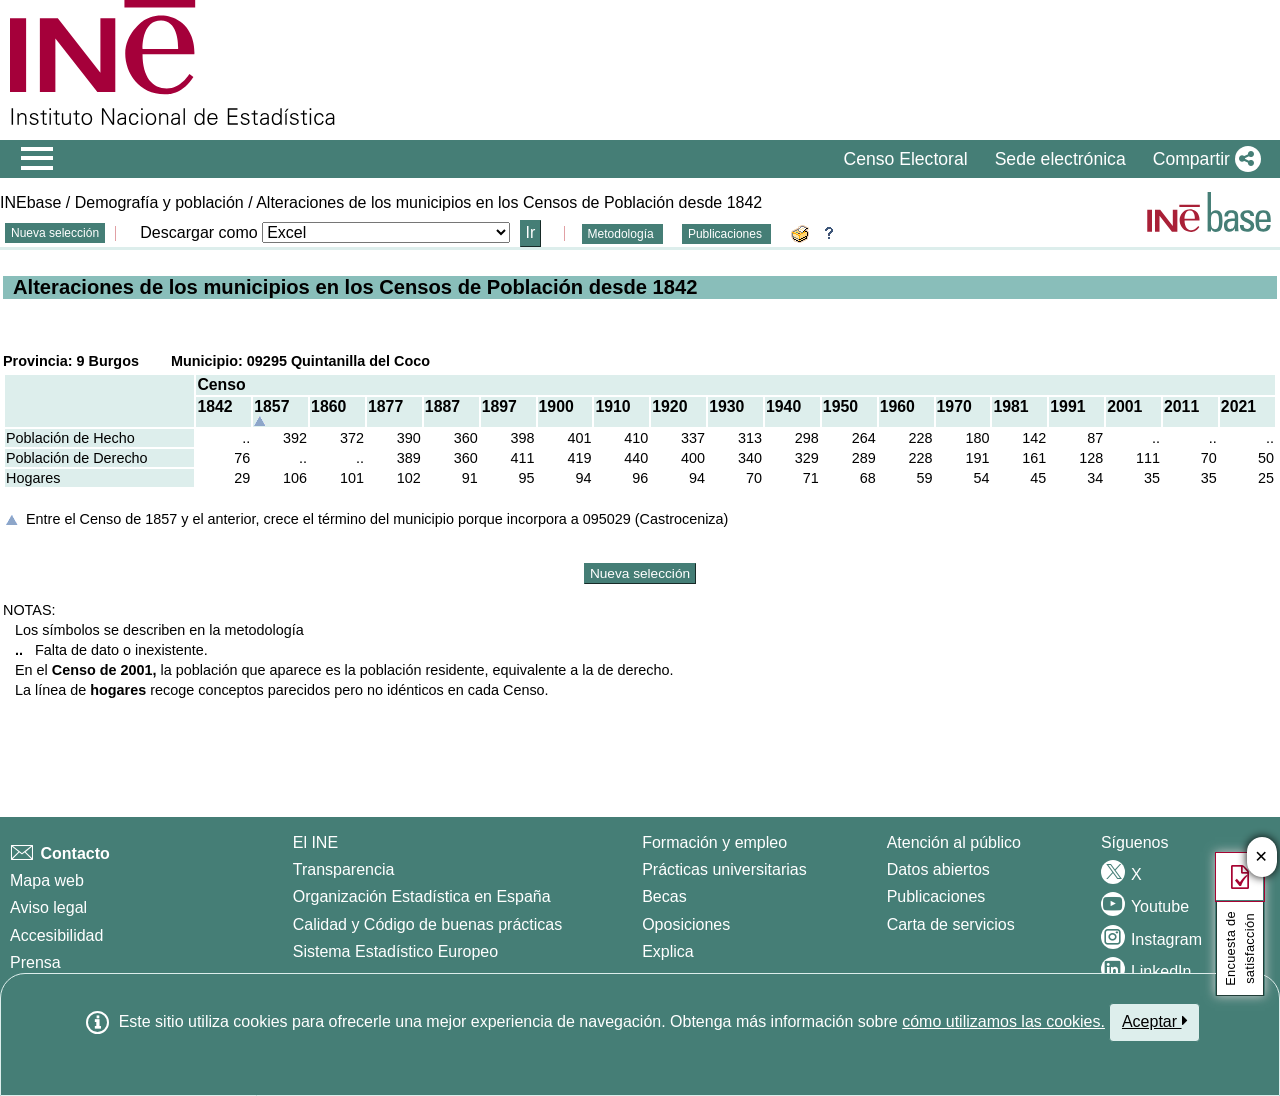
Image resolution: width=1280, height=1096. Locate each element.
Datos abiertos (938, 869)
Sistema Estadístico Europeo (395, 951)
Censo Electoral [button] (905, 159)
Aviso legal (48, 907)
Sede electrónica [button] (1060, 159)
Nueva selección (55, 233)
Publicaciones (726, 234)
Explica (668, 951)
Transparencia (344, 869)
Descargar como (198, 232)
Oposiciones (686, 924)
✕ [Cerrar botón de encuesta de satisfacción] (1261, 857)
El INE (315, 842)
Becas (664, 896)
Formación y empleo (714, 842)
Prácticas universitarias (724, 869)
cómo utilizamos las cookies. (1003, 1021)
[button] (1203, 159)
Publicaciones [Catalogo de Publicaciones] (936, 896)
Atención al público (954, 842)
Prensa (35, 962)
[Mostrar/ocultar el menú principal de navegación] (37, 159)
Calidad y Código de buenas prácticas (428, 924)
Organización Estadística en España (422, 896)
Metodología (622, 234)
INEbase (30, 202)
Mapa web (47, 880)
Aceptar (1154, 1021)
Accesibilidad (56, 935)
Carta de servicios (951, 924)
